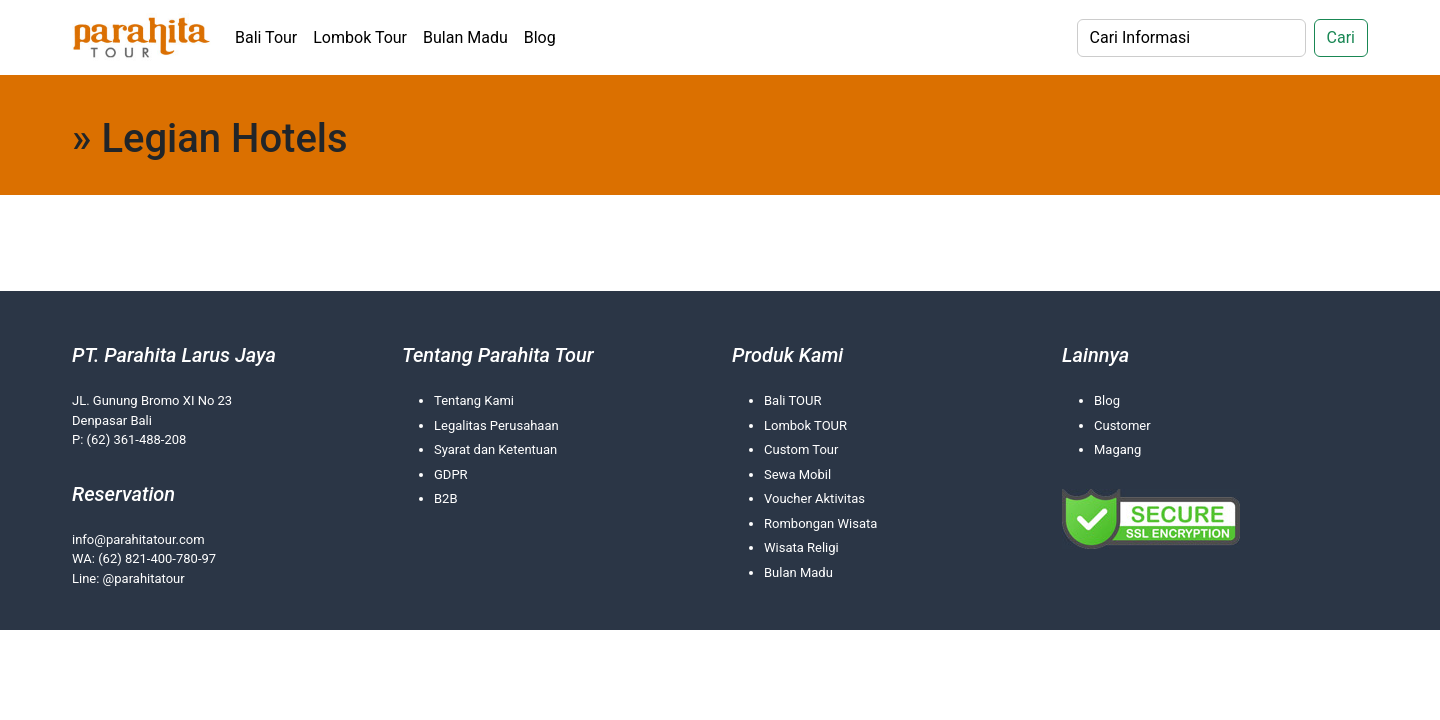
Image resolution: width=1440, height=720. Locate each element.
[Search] (1191, 38)
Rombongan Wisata (820, 523)
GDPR (451, 474)
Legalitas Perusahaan (496, 425)
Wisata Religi (801, 547)
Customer (1122, 425)
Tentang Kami (474, 400)
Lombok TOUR (805, 425)
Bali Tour (266, 37)
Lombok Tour (360, 37)
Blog (540, 37)
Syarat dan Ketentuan (495, 449)
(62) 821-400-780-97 (157, 558)
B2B (446, 498)
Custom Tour (801, 449)
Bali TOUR (792, 400)
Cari (1341, 37)
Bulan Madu (465, 37)
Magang (1117, 449)
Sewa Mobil (797, 474)
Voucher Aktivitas (814, 498)
